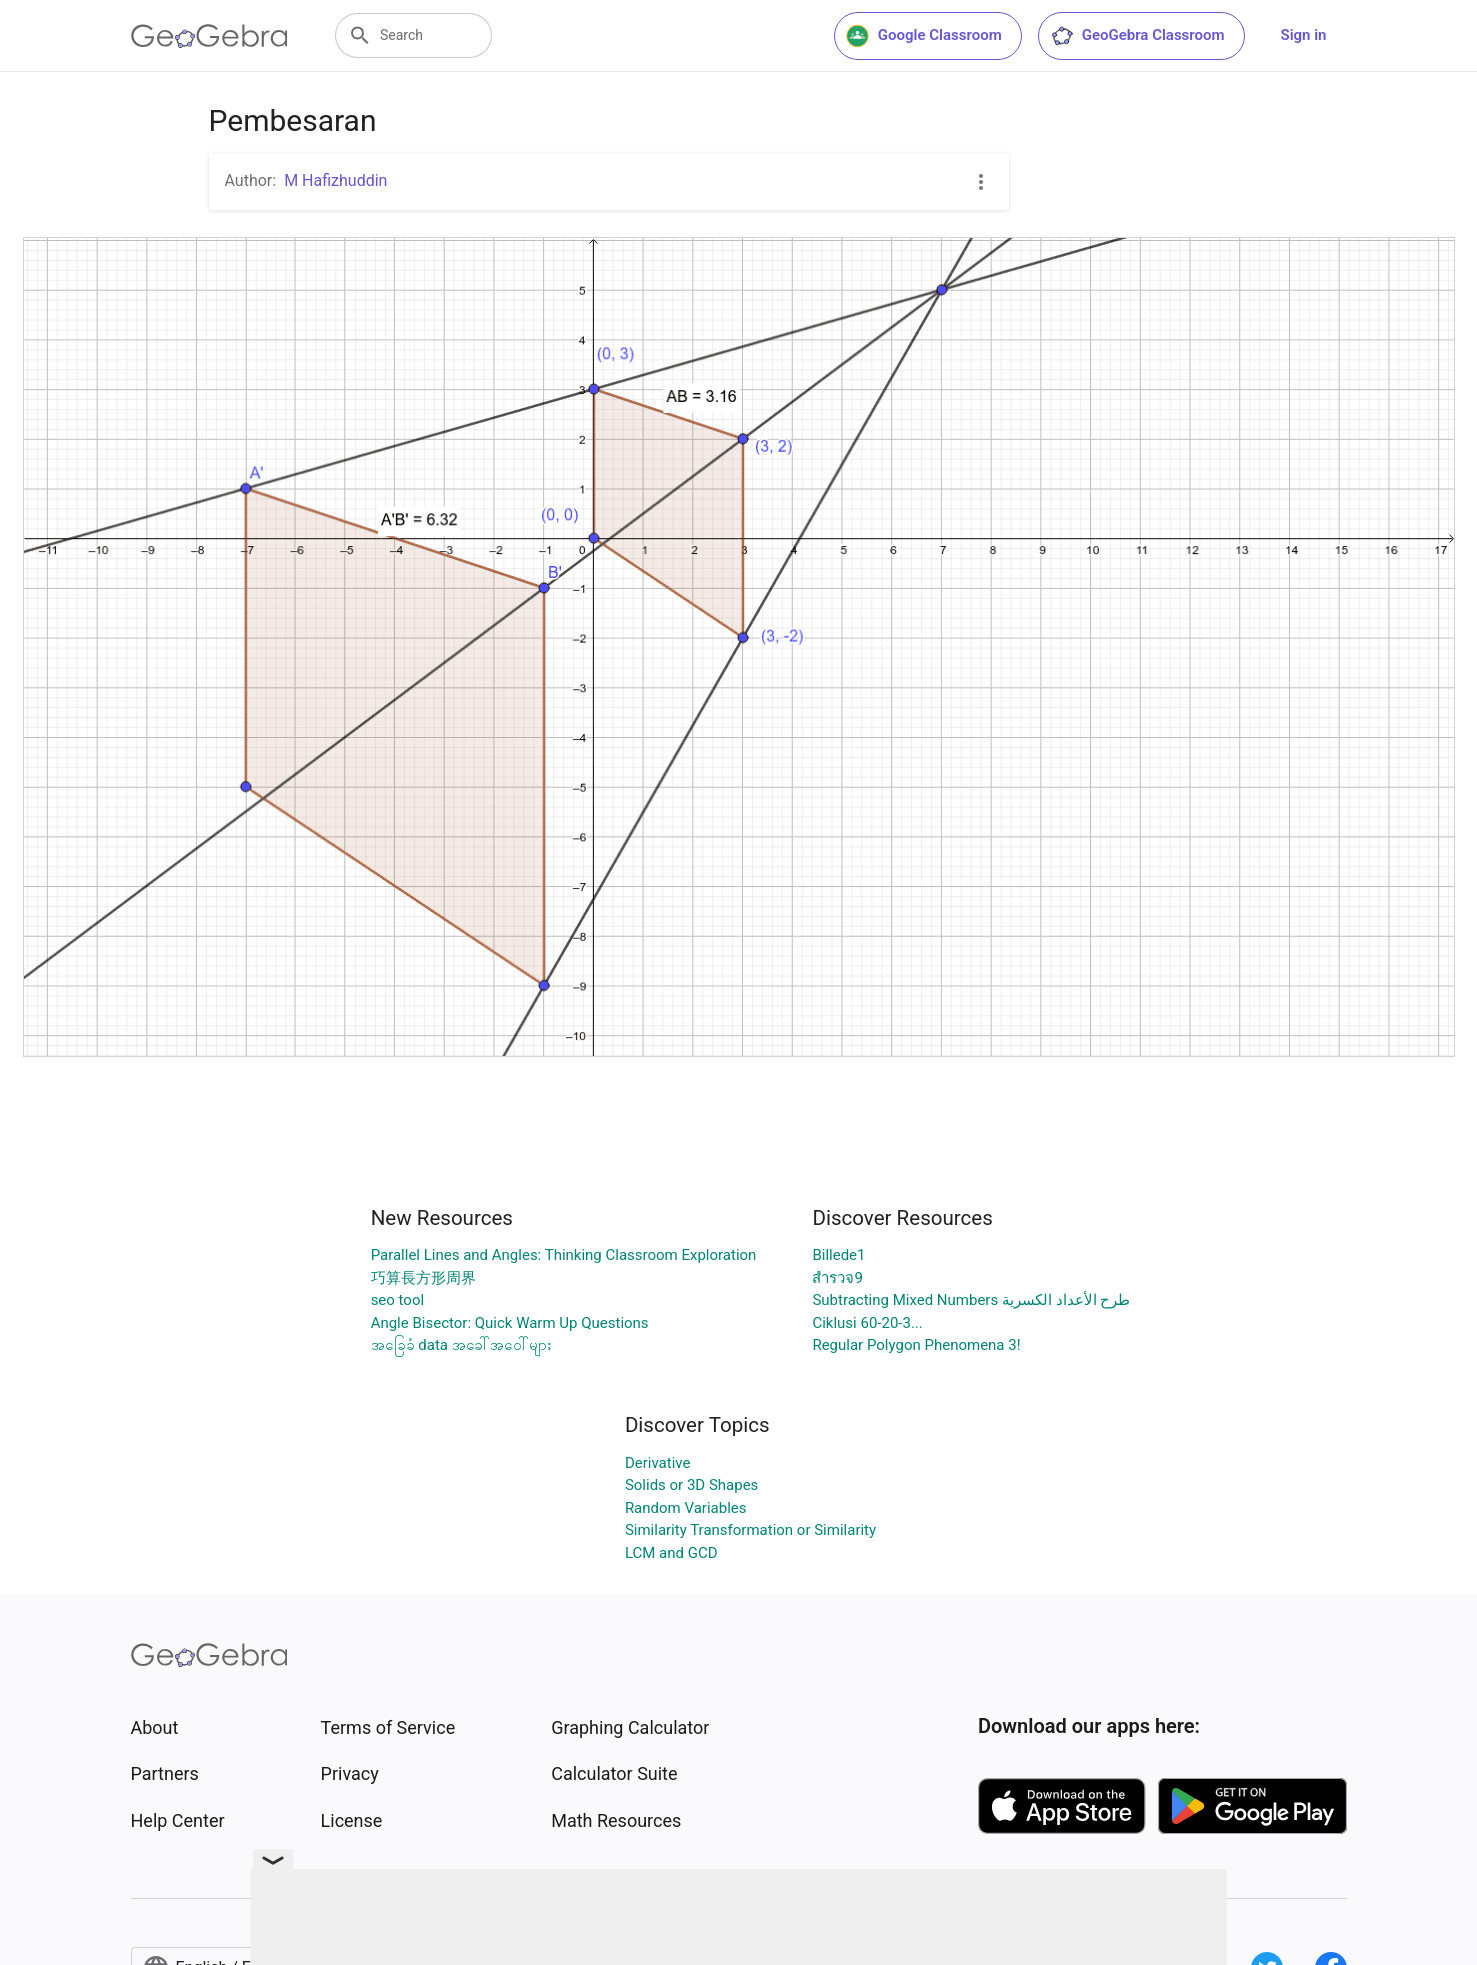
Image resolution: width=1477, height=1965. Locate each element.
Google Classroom (924, 36)
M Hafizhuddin (335, 180)
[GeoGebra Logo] (209, 36)
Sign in (1304, 35)
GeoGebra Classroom (1137, 36)
